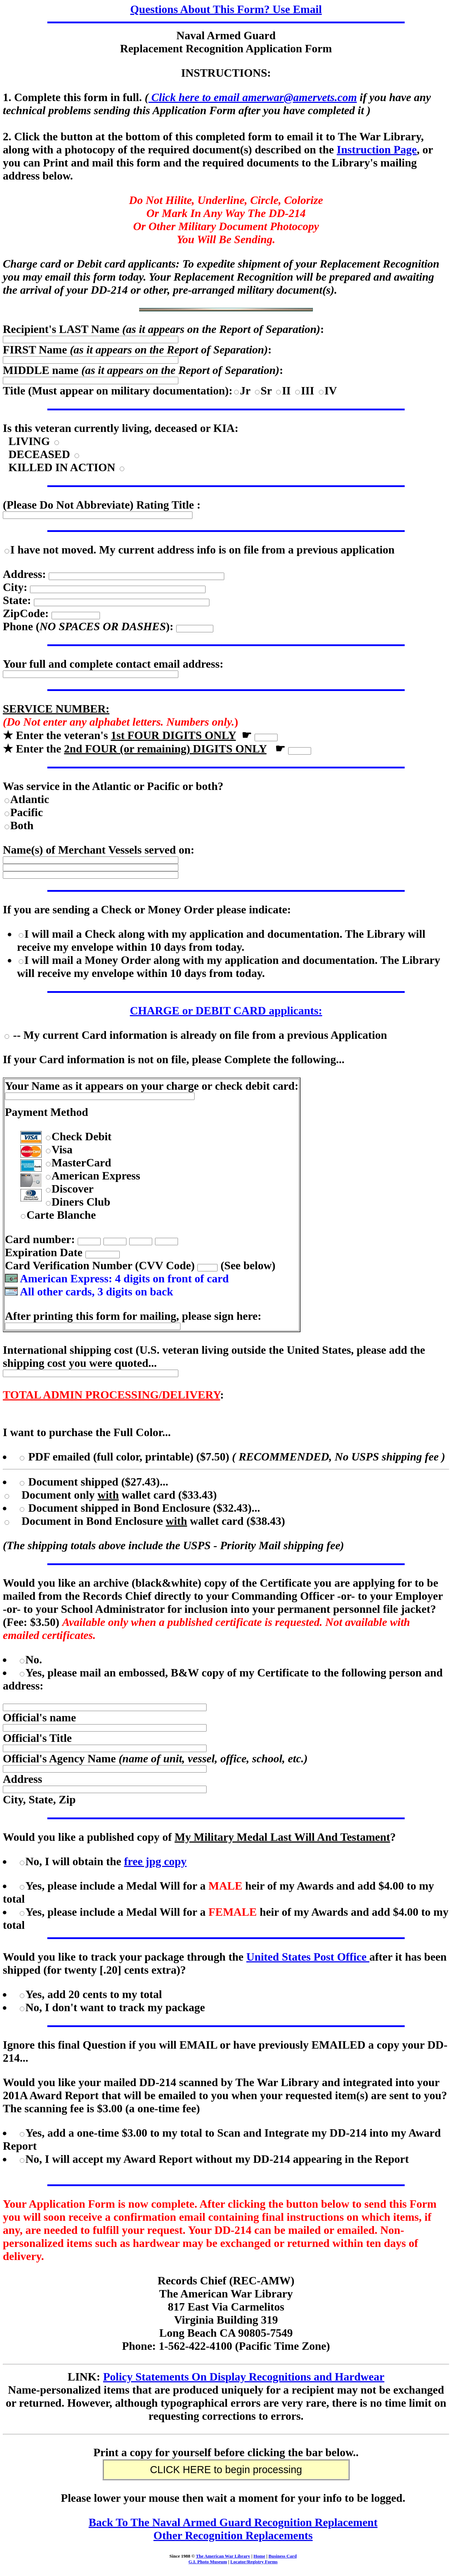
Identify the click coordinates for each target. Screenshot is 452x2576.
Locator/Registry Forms (254, 2561)
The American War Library (223, 2556)
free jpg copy (155, 1861)
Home (259, 2556)
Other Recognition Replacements (233, 2535)
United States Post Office (307, 1956)
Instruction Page (377, 149)
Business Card (282, 2556)
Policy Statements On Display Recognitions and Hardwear (243, 2376)
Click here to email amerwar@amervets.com (252, 97)
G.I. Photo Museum (208, 2561)
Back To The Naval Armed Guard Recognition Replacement (233, 2522)
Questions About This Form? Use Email (226, 9)
